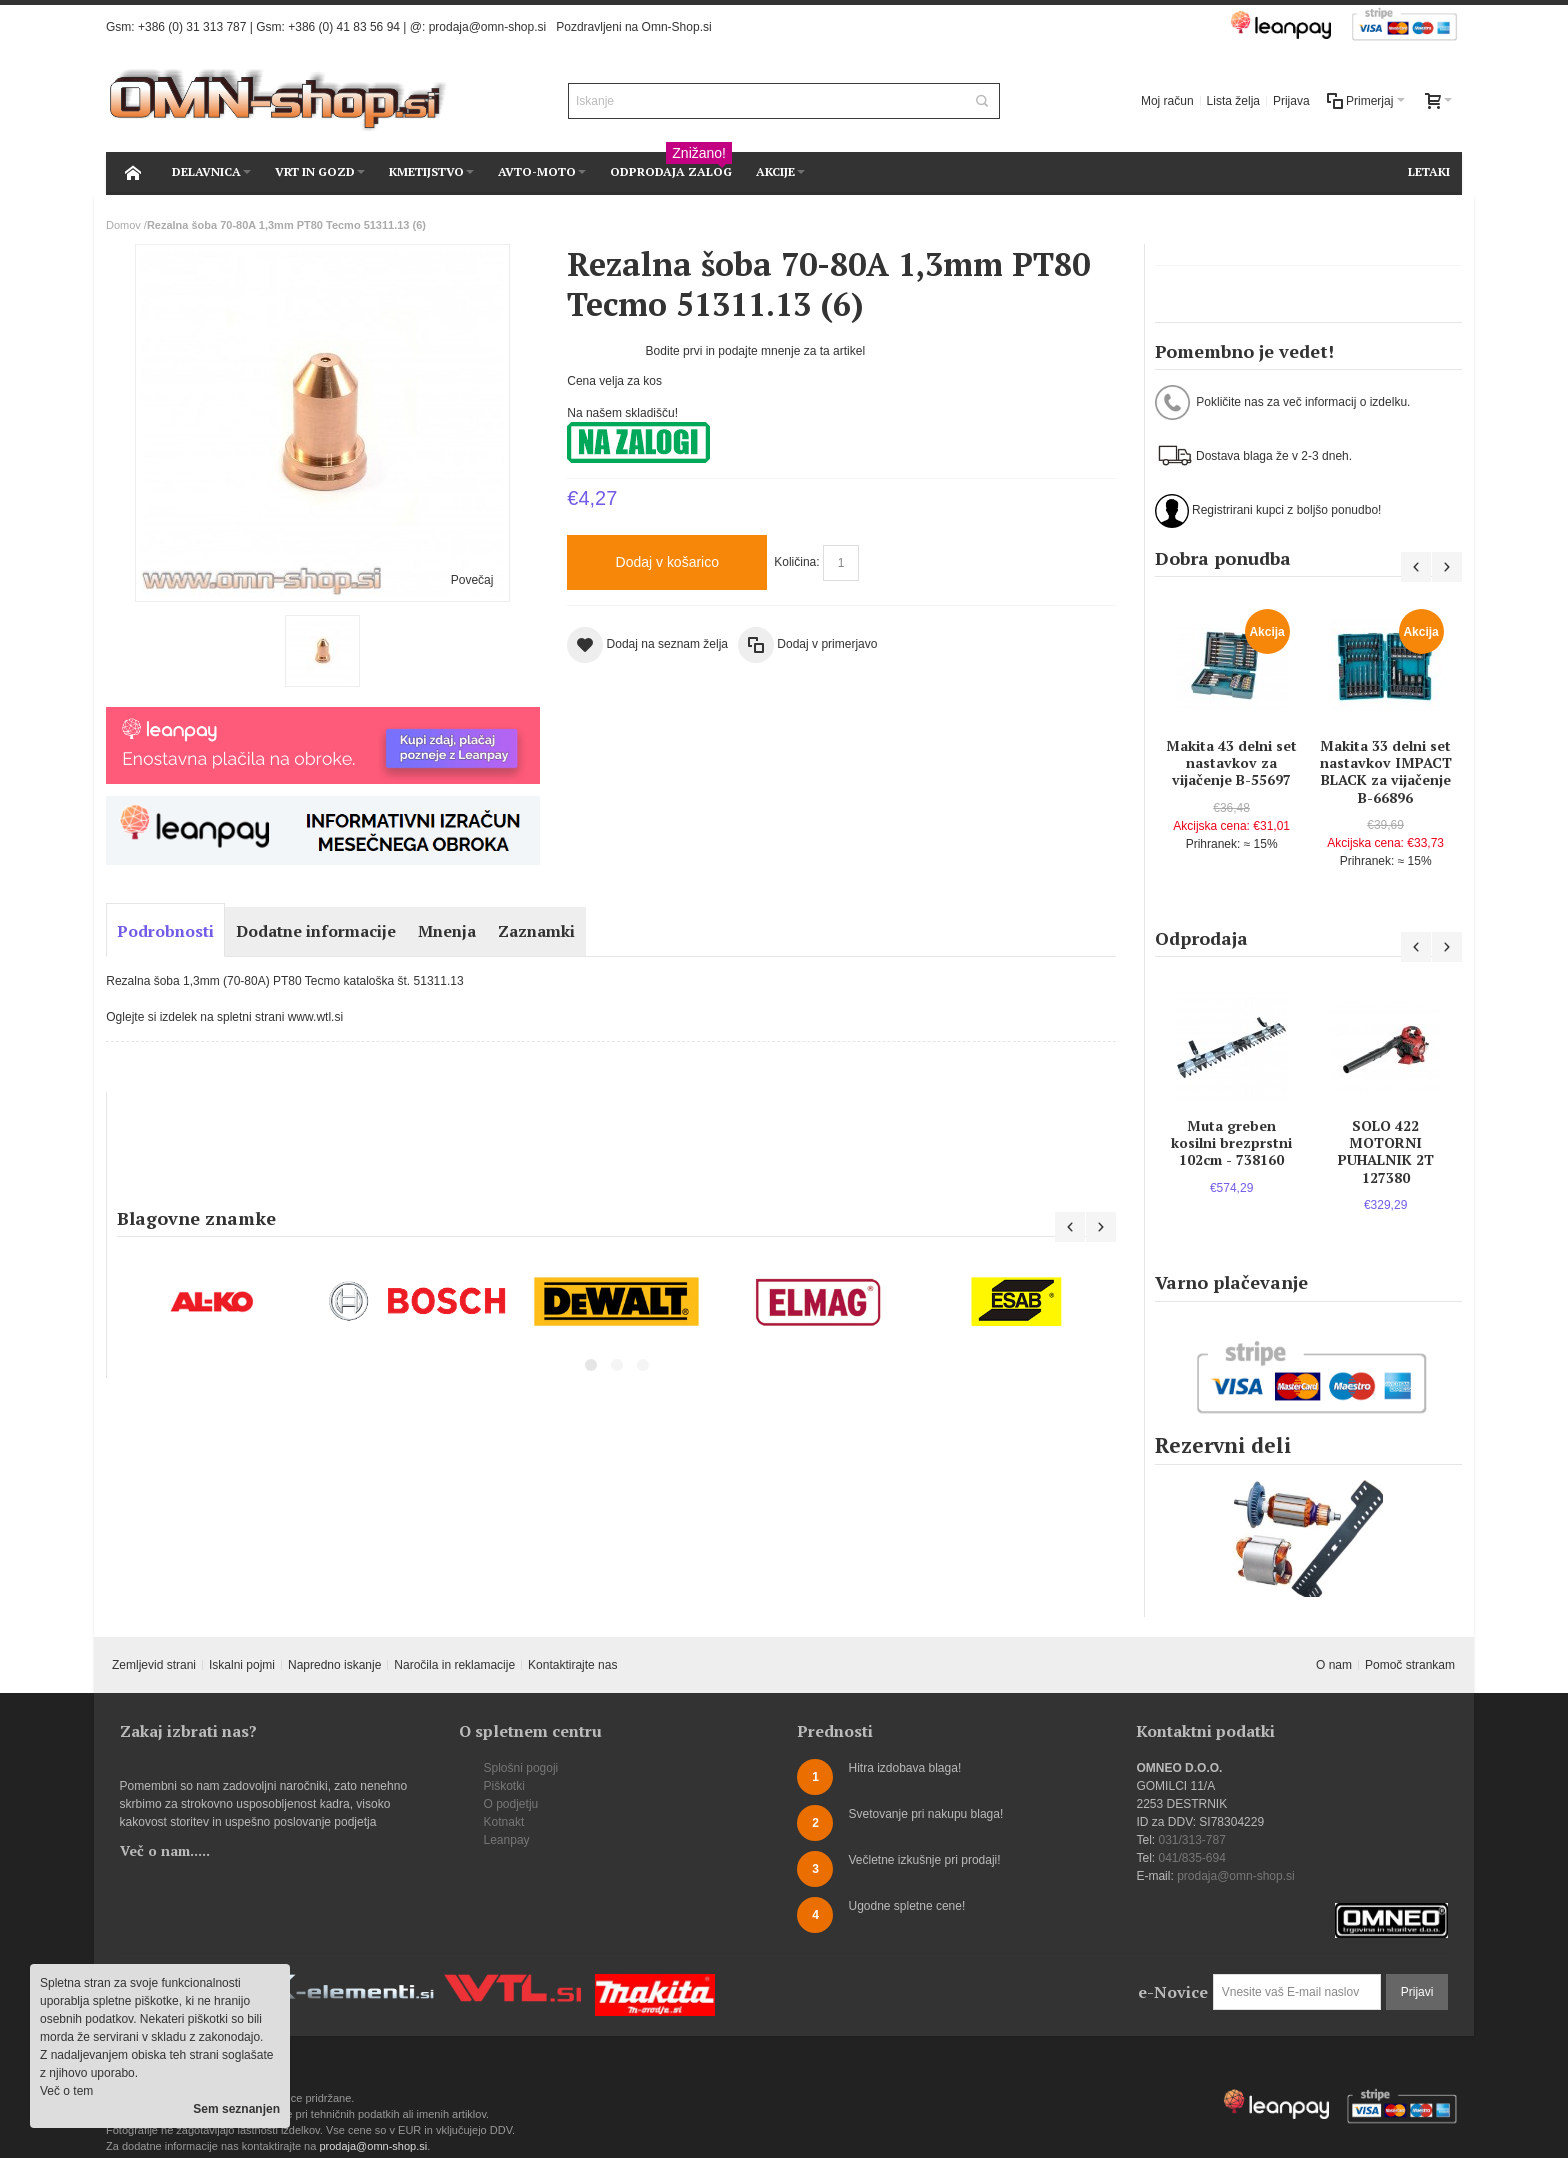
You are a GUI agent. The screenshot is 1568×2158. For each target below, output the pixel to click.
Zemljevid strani (154, 1665)
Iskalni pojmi (242, 1665)
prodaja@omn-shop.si (488, 27)
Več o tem (66, 2091)
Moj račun (1167, 101)
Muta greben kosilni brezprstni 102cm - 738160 (1231, 1142)
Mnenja (447, 931)
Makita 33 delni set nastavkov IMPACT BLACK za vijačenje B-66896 (1386, 771)
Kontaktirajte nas (572, 1665)
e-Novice (1173, 1992)
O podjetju (511, 1804)
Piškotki (504, 1786)
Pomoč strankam (1410, 1665)
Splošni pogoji (521, 1768)
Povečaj (472, 580)
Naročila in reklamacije (454, 1665)
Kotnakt (504, 1822)
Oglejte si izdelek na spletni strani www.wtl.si (224, 1017)
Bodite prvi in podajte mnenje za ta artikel (755, 351)
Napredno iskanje (334, 1665)
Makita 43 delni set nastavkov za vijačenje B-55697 (1231, 762)
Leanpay (507, 1840)
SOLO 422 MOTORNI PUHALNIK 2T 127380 (1386, 1151)
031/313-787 (1191, 1840)
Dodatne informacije (316, 931)
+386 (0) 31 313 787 (192, 27)
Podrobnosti (165, 931)
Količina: (796, 562)
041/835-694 (1191, 1858)
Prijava (1291, 101)
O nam (1334, 1665)
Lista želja (1233, 101)
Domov (123, 225)
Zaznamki (536, 931)
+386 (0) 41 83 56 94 (344, 27)
